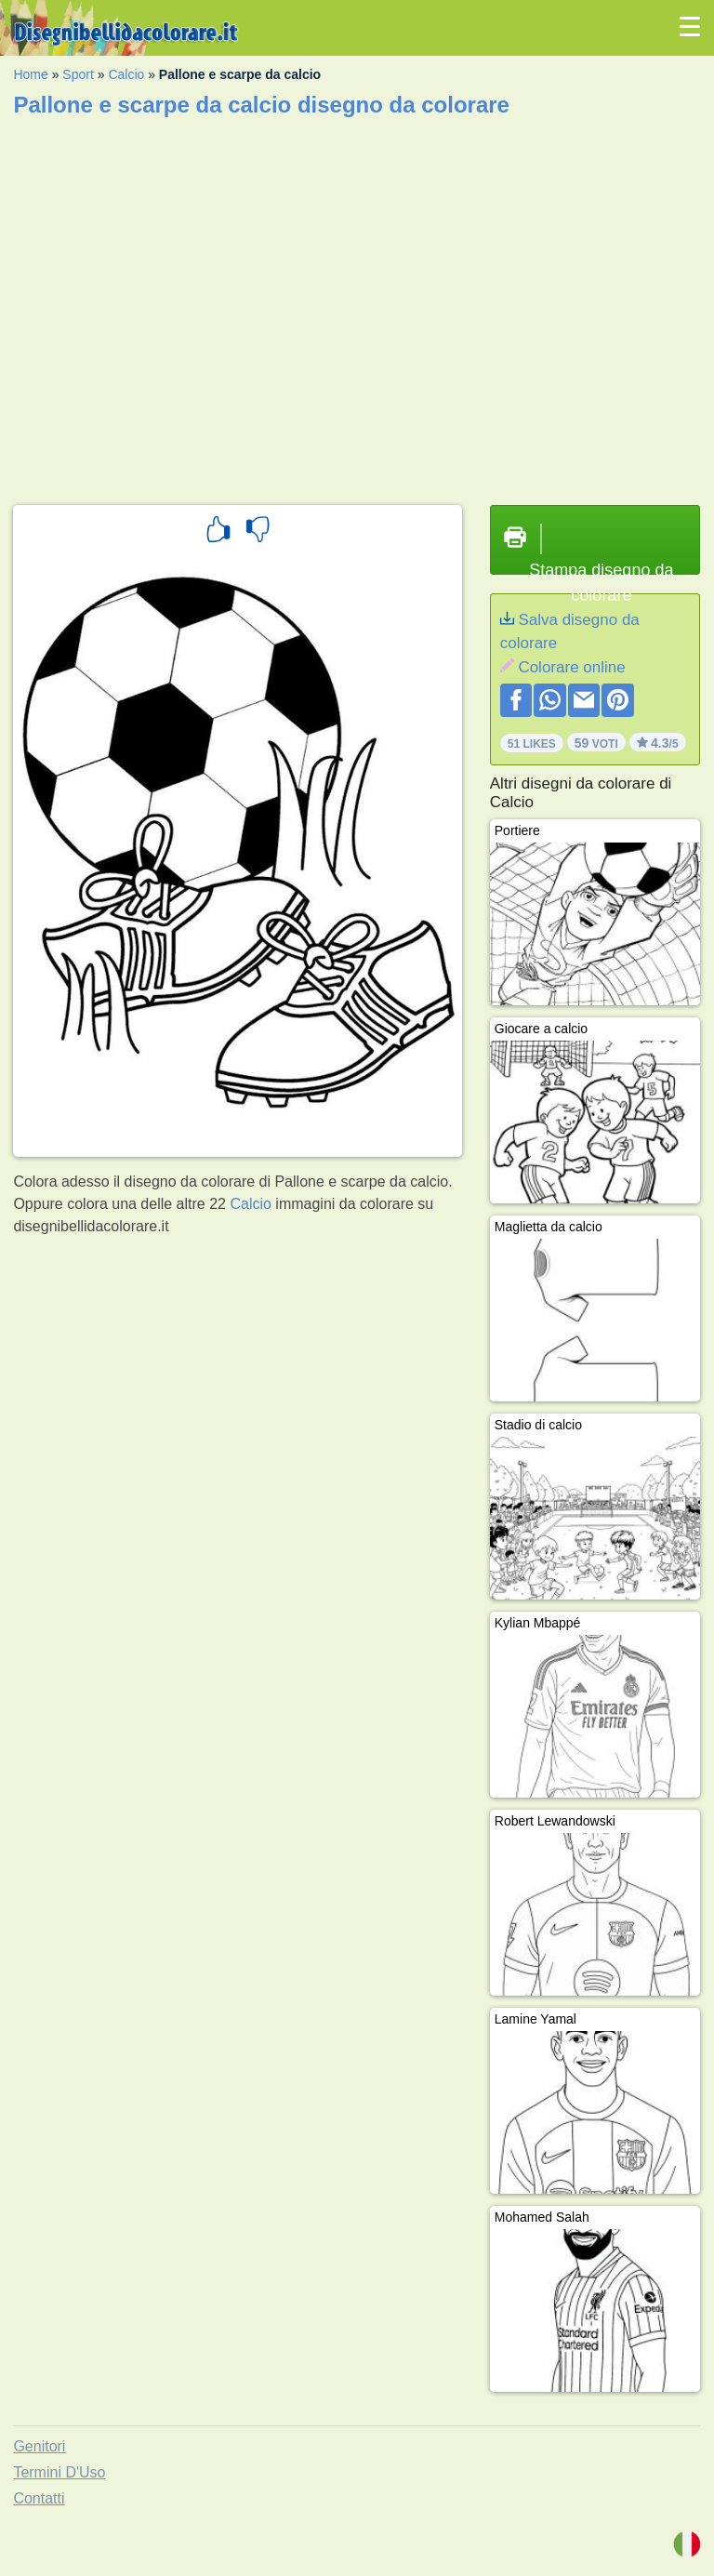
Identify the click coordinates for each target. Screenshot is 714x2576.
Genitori (39, 2446)
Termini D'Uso (59, 2472)
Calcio (126, 74)
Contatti (38, 2498)
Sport (77, 74)
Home (30, 74)
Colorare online (571, 667)
